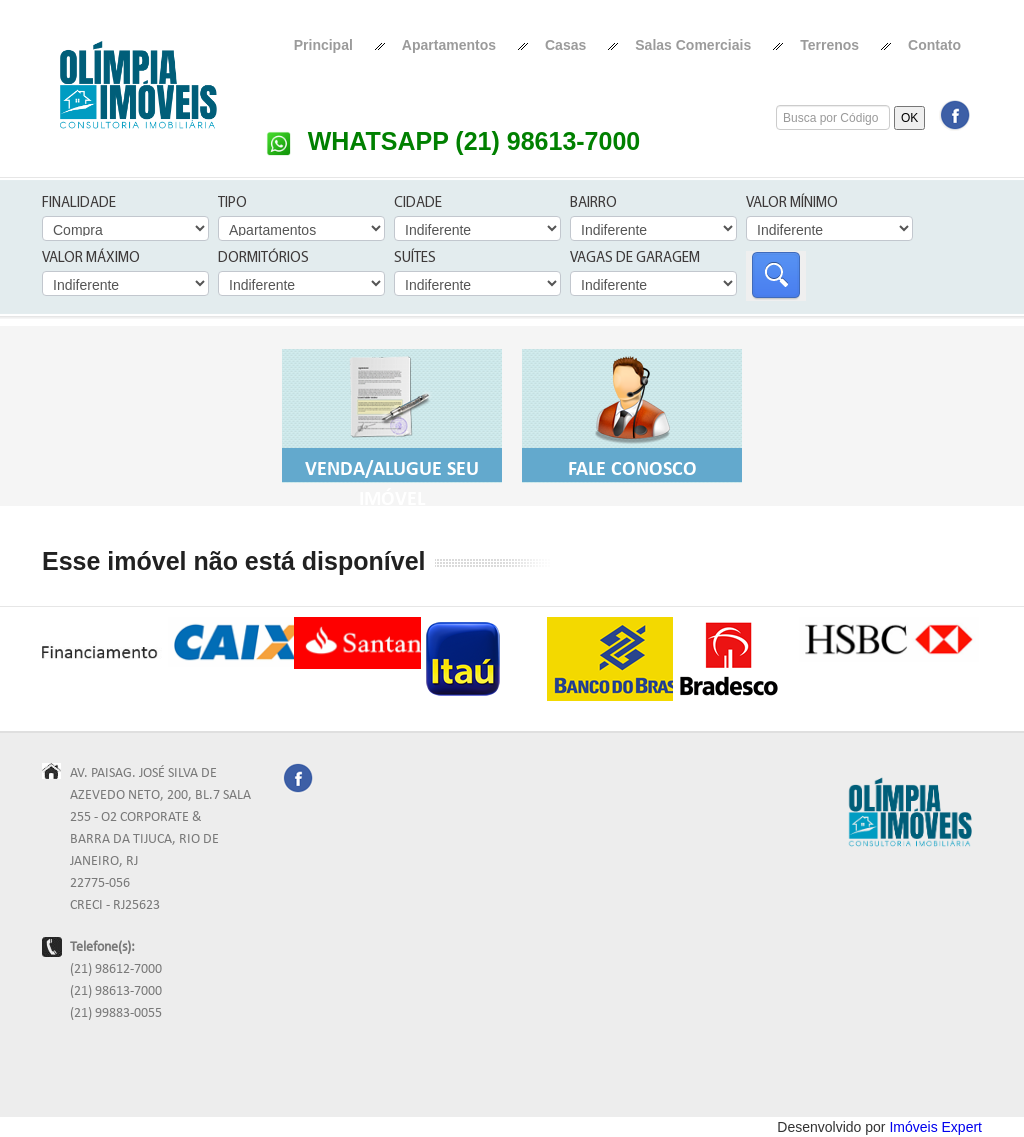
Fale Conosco (632, 413)
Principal (323, 45)
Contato (934, 45)
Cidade (418, 203)
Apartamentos (449, 45)
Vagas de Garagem (635, 258)
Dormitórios (263, 258)
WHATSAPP (453, 141)
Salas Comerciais (693, 45)
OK (909, 118)
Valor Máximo (91, 258)
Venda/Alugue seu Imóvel (392, 428)
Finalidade (79, 203)
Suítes (415, 258)
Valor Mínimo (792, 203)
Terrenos (829, 45)
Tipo (232, 203)
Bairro (593, 203)
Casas (565, 45)
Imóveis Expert (935, 1127)
